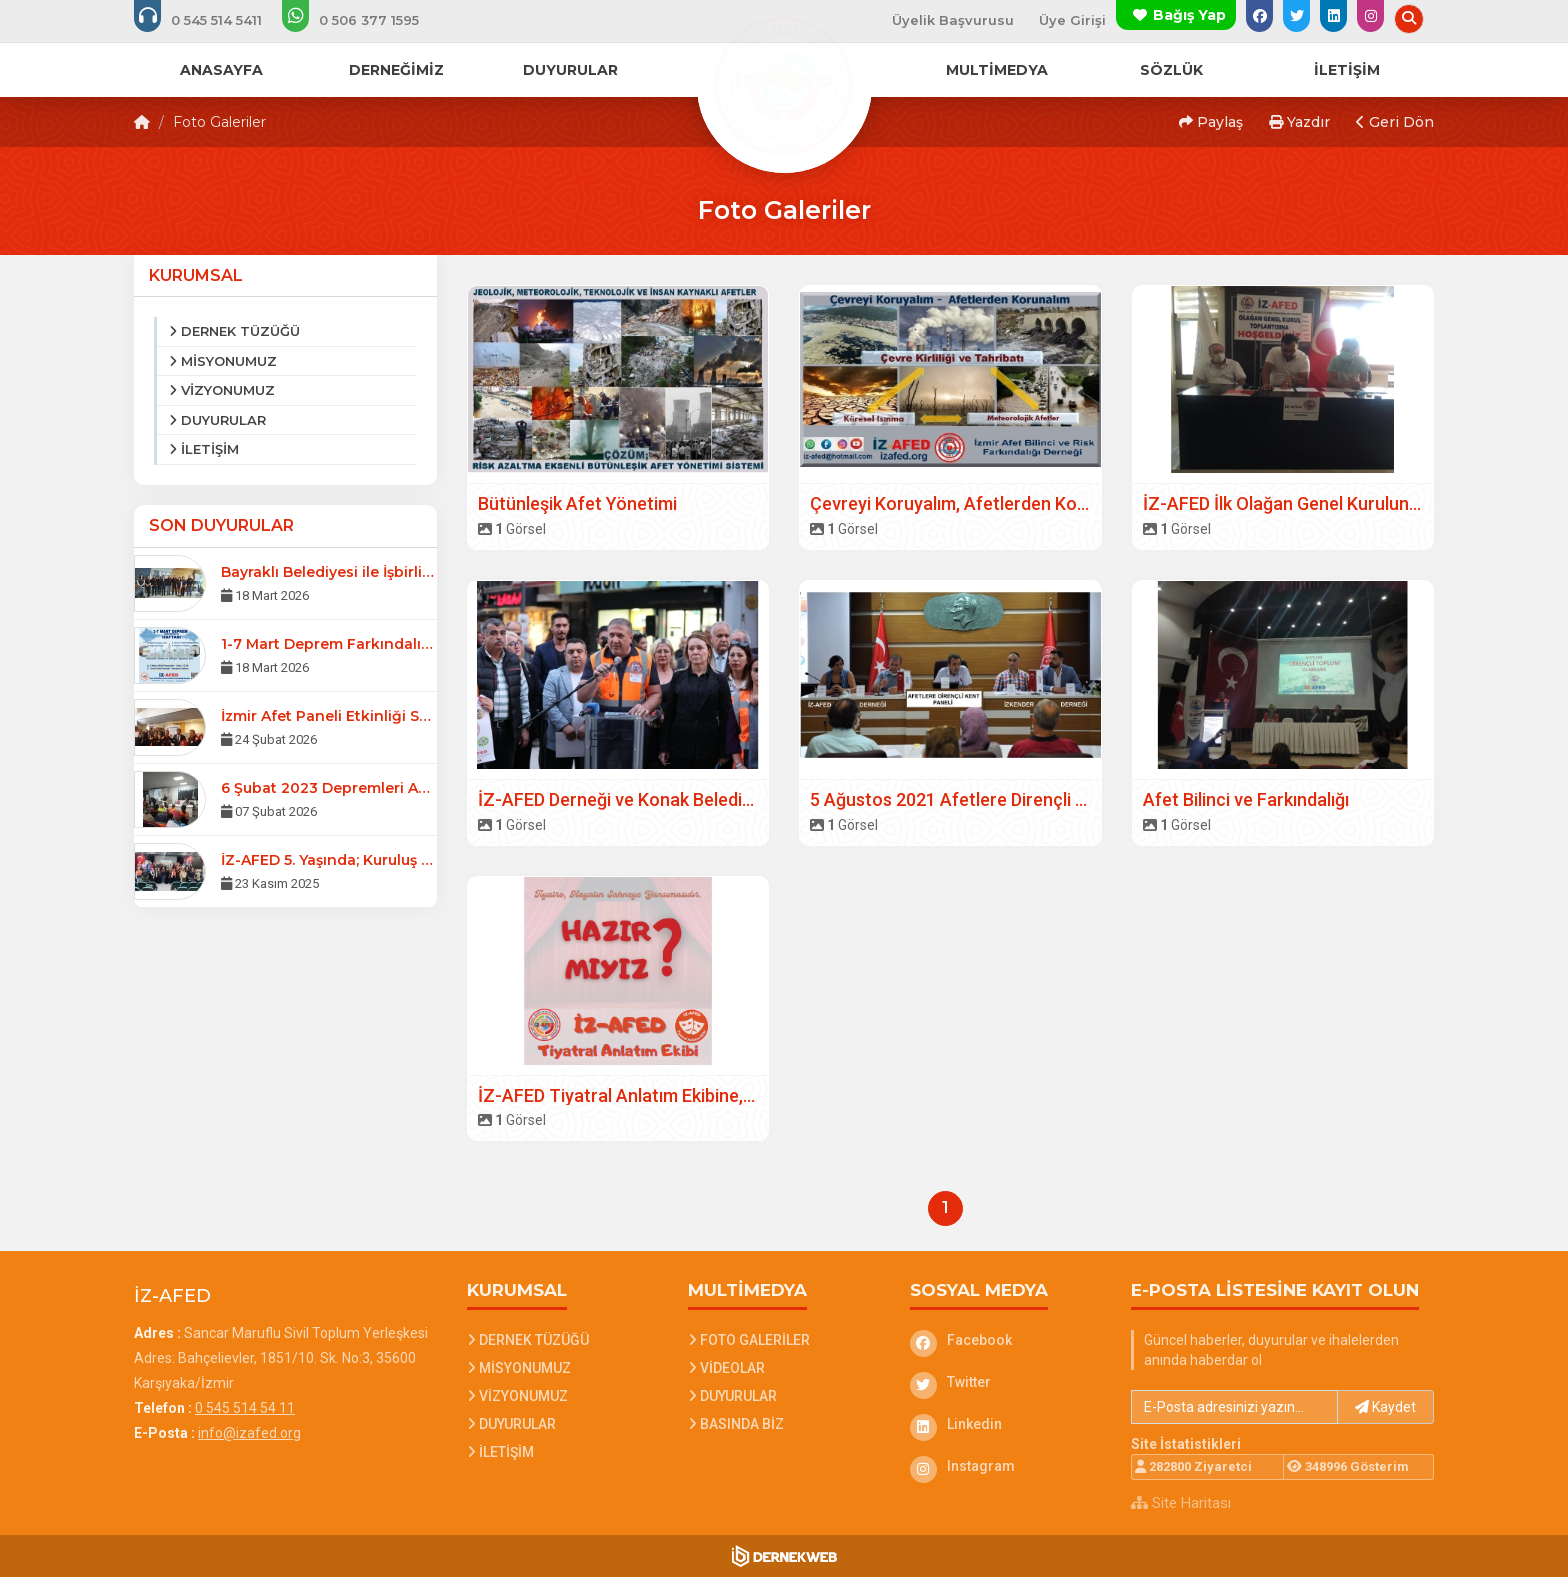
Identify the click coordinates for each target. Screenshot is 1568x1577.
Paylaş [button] (1211, 122)
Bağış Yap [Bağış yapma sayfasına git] (1189, 15)
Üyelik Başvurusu (953, 20)
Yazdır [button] (1299, 122)
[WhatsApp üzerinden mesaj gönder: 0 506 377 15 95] (364, 20)
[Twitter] (1006, 1382)
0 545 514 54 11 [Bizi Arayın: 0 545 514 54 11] (245, 1408)
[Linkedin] (1006, 1424)
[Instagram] (1006, 1466)
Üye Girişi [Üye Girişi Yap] (1072, 20)
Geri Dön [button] (1395, 122)
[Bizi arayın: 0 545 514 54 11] (211, 20)
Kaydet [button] (1385, 1407)
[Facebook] (1006, 1340)
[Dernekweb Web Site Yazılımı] (784, 1556)
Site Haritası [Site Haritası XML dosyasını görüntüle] (1181, 1503)
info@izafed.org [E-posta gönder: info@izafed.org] (249, 1433)
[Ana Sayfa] (784, 84)
